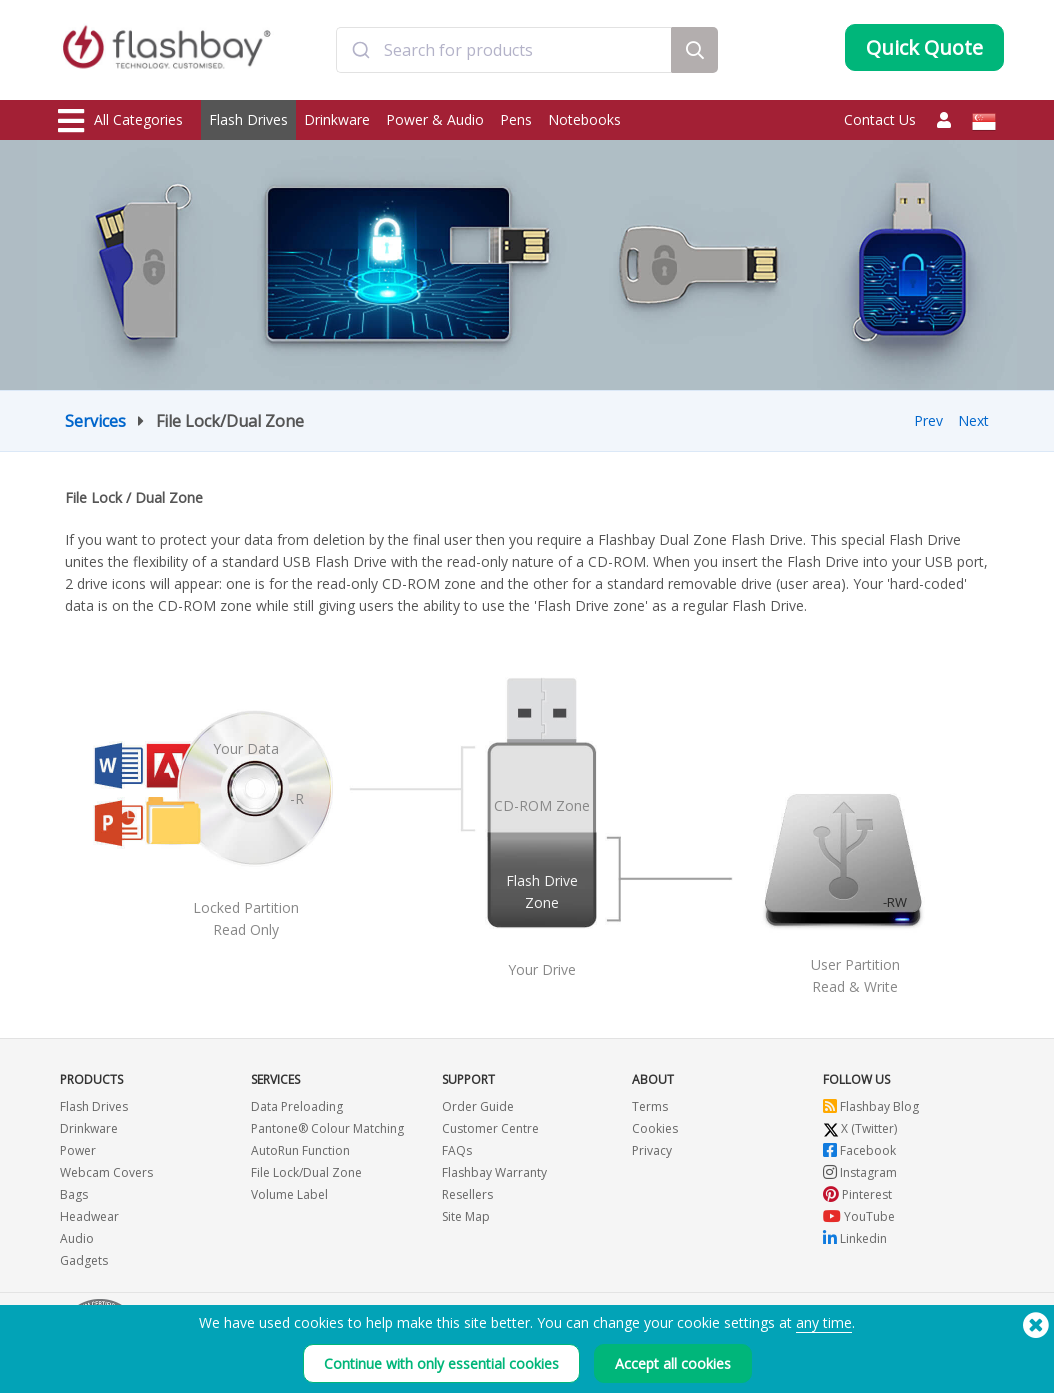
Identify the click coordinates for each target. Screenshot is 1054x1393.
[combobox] (504, 53)
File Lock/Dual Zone (306, 1172)
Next (973, 420)
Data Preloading (297, 1106)
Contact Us (880, 119)
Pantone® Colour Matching (327, 1128)
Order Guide (478, 1106)
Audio (77, 1238)
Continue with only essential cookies (441, 1363)
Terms (650, 1106)
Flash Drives (248, 119)
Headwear (89, 1216)
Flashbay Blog (871, 1106)
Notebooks (584, 119)
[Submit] (360, 53)
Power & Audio (435, 119)
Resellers (467, 1194)
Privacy (652, 1150)
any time (824, 1322)
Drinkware (337, 119)
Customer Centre (490, 1128)
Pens (516, 119)
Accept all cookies (673, 1363)
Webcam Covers (106, 1172)
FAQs (457, 1150)
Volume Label (289, 1194)
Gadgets (84, 1260)
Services (95, 421)
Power (78, 1150)
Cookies (655, 1128)
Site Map (466, 1216)
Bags (74, 1194)
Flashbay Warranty (494, 1172)
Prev (928, 420)
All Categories (120, 121)
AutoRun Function (300, 1150)
